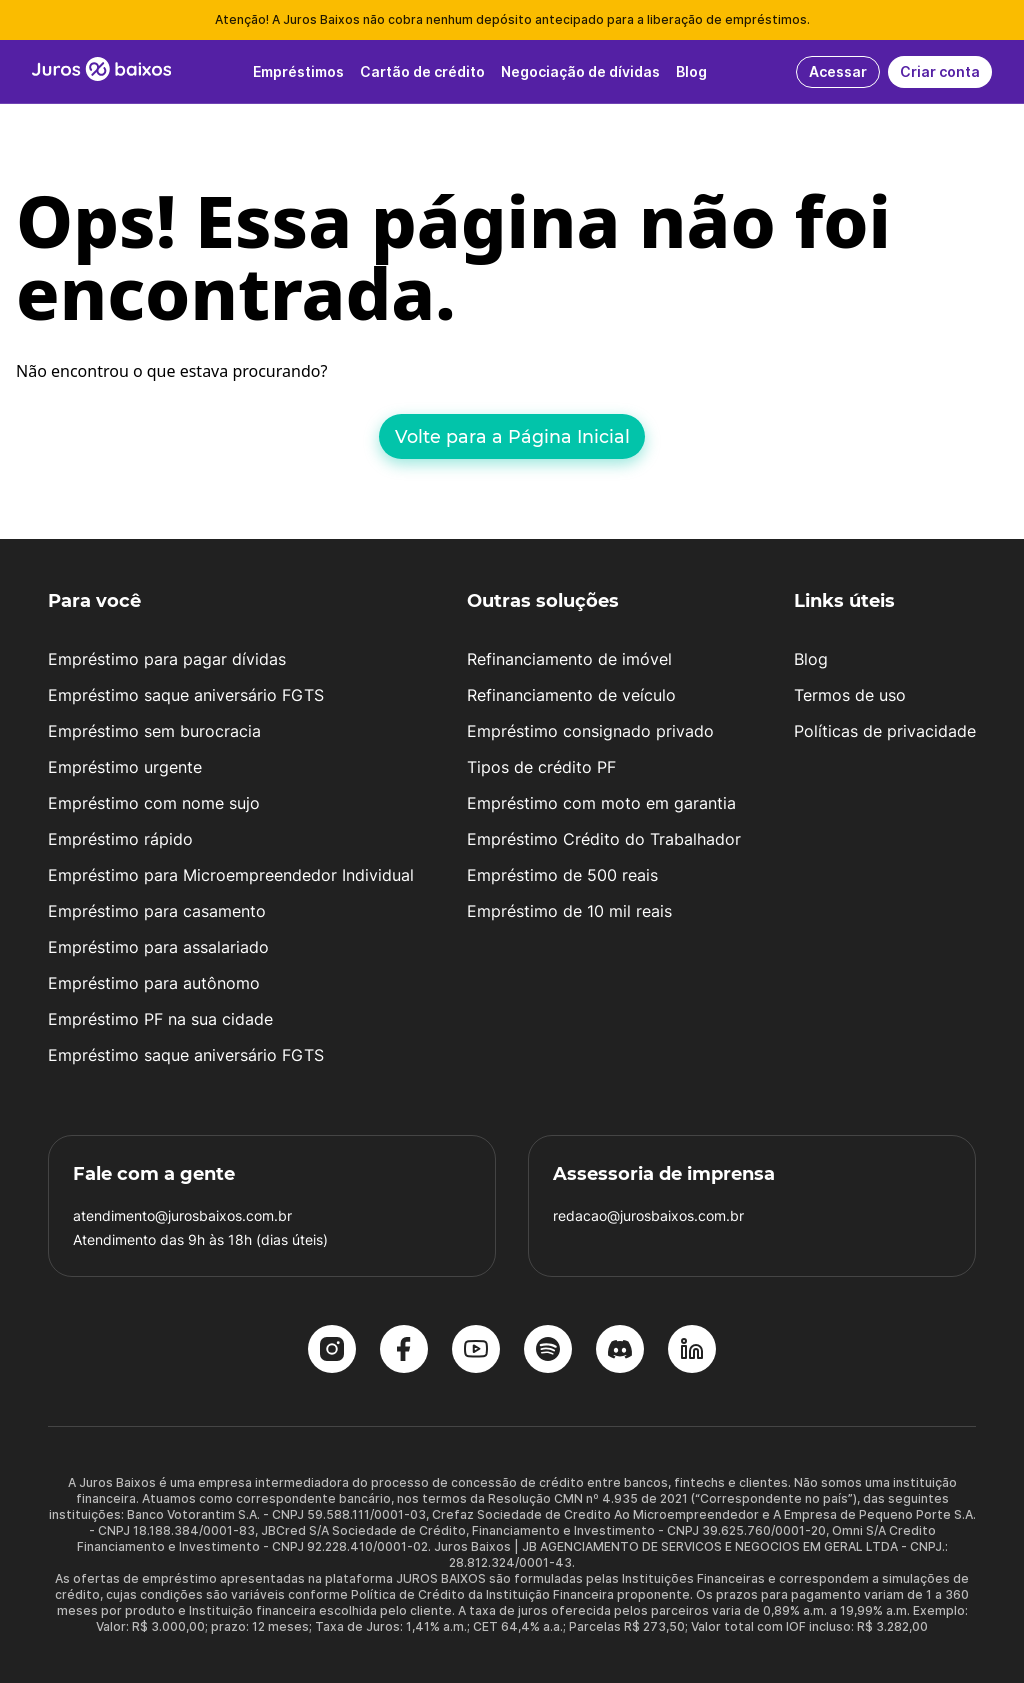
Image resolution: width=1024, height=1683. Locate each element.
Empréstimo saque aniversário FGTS (186, 695)
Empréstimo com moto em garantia (601, 803)
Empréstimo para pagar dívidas (167, 659)
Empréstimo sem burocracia (154, 731)
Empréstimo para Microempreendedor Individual (231, 875)
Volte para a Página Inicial (512, 436)
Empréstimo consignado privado (590, 731)
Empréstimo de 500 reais (562, 875)
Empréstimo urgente (125, 767)
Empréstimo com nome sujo (154, 803)
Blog (811, 659)
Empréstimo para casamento (157, 911)
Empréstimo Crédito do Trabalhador (604, 839)
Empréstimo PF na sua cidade (160, 1019)
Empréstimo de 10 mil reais (569, 911)
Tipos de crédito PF (541, 767)
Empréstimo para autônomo (154, 983)
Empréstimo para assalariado (158, 947)
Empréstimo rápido (120, 839)
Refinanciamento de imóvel (569, 659)
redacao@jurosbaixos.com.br (648, 1215)
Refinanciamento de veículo (571, 695)
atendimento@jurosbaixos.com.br (182, 1215)
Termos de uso (850, 695)
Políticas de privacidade (885, 731)
